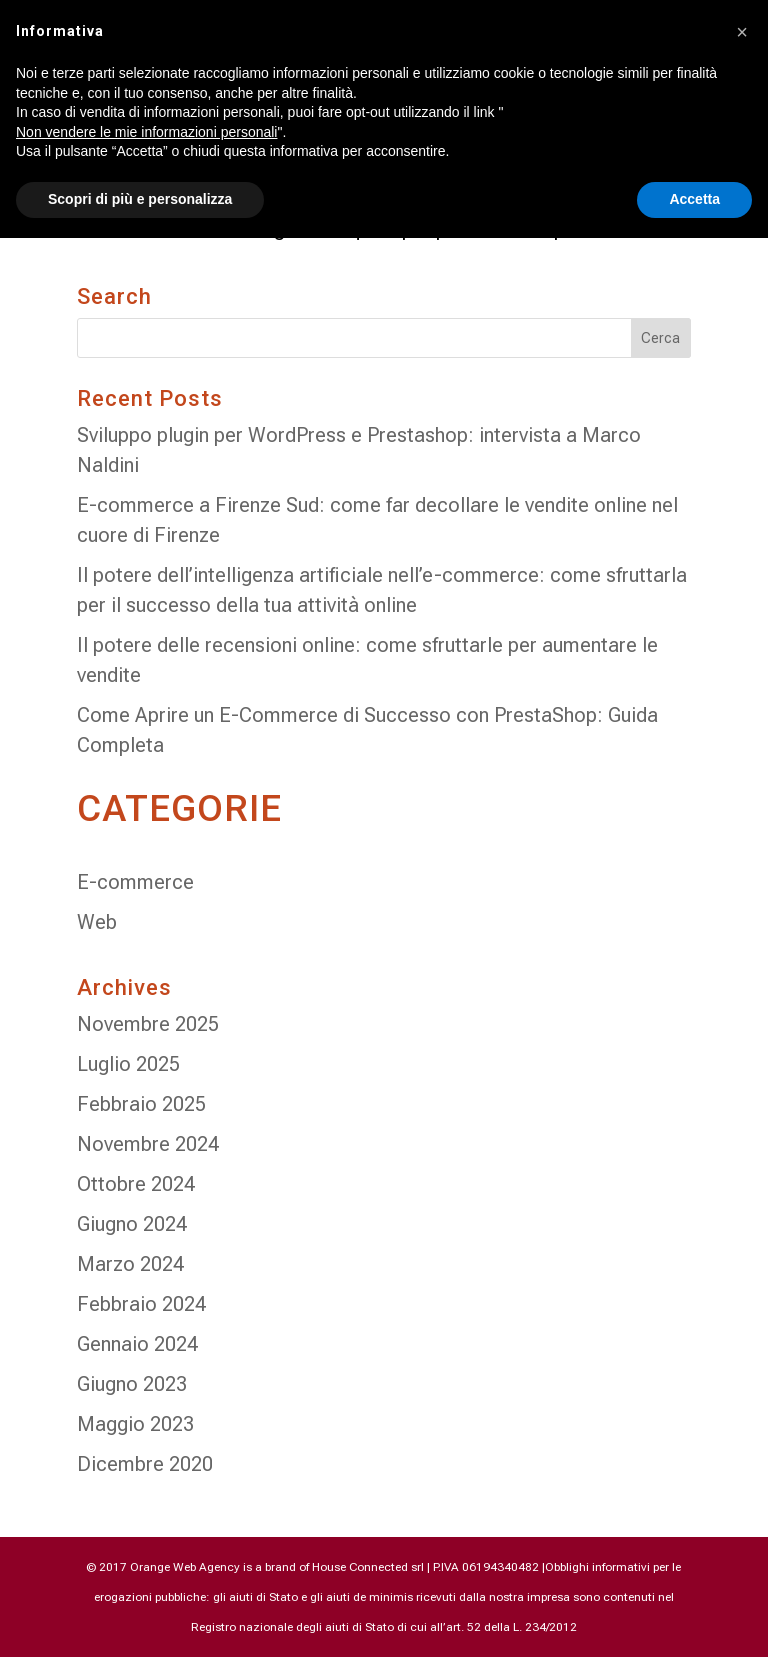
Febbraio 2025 (141, 1104)
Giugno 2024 (132, 1224)
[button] (742, 32)
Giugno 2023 (132, 1384)
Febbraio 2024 (141, 1304)
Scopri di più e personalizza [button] (140, 199)
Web (97, 922)
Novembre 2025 (148, 1024)
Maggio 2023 (135, 1424)
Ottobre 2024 (136, 1184)
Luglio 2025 (128, 1064)
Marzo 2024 (130, 1264)
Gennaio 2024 (137, 1344)
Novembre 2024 (148, 1144)
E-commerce (135, 882)
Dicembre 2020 (145, 1464)
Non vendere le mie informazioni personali (146, 132)
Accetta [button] (694, 199)
